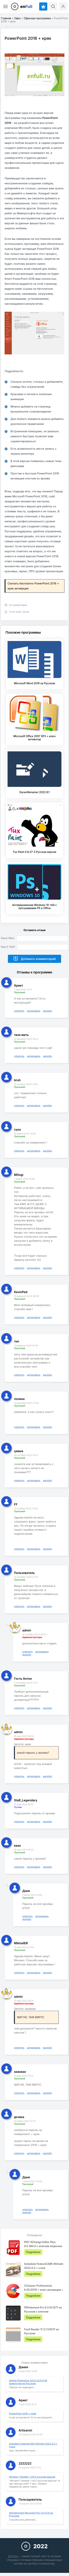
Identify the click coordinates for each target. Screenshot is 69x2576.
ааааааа (20, 2071)
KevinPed (20, 1292)
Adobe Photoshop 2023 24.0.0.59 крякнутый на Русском (28, 2382)
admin (26, 1630)
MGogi (18, 1175)
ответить (19, 1010)
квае (17, 1845)
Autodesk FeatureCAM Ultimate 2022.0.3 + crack (33, 2445)
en (26, 6)
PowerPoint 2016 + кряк (22, 2413)
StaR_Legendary (25, 1800)
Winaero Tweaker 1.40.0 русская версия (32, 2476)
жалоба (47, 1010)
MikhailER (21, 1943)
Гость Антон (23, 1678)
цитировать (33, 1010)
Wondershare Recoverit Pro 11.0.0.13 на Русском (31, 2514)
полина (19, 1399)
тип (16, 1341)
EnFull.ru (13, 2556)
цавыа (18, 1451)
